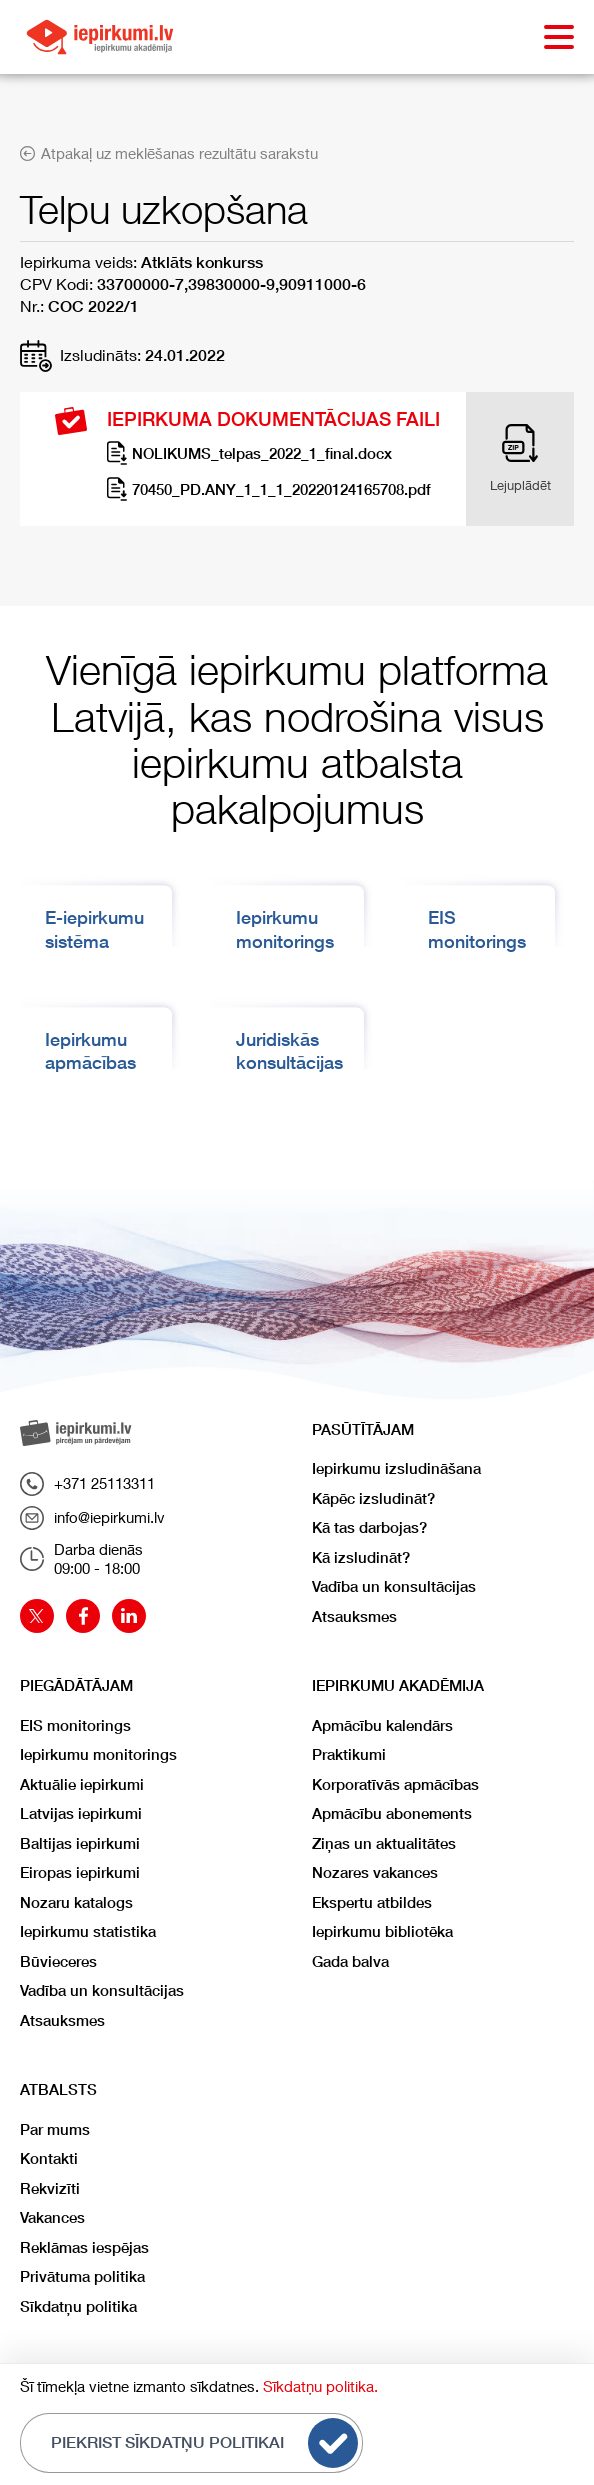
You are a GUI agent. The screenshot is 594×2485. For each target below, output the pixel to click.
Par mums (55, 2129)
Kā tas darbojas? (369, 1527)
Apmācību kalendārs (382, 1725)
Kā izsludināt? (361, 1557)
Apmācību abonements (392, 1813)
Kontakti (49, 2158)
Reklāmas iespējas (84, 2247)
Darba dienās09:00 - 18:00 (81, 1559)
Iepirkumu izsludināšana (396, 1468)
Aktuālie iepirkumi (82, 1784)
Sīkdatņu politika (78, 2306)
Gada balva (350, 1961)
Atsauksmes (354, 1616)
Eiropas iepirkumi (80, 1872)
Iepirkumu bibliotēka (382, 1931)
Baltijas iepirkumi (80, 1843)
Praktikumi (349, 1754)
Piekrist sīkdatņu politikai (204, 2443)
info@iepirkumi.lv (92, 1518)
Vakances (52, 2217)
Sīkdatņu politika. (320, 2386)
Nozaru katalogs (76, 1902)
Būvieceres (58, 1961)
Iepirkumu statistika (88, 1931)
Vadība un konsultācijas (394, 1586)
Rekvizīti (50, 2188)
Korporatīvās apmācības (395, 1784)
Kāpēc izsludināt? (373, 1498)
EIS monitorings (75, 1725)
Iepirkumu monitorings (98, 1754)
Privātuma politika (82, 2276)
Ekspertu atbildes (372, 1902)
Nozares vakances (375, 1872)
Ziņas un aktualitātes (384, 1843)
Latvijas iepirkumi (81, 1813)
